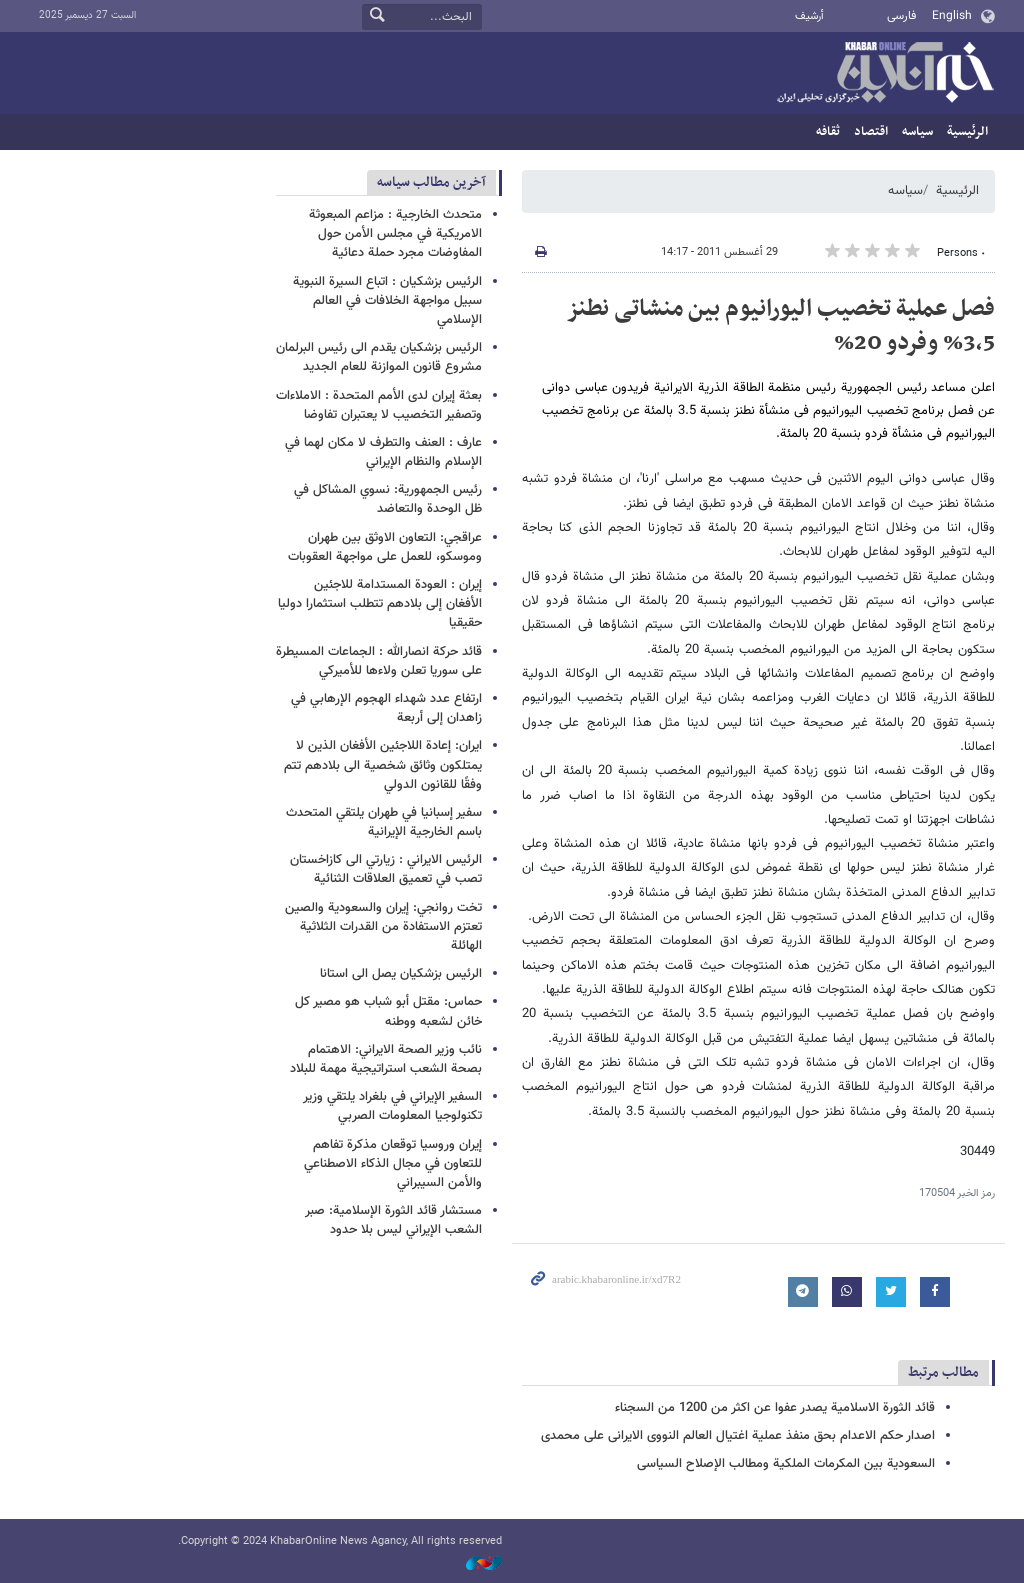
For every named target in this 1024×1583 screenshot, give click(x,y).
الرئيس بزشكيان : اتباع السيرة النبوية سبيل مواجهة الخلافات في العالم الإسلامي (387, 301)
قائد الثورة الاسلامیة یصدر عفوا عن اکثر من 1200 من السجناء (775, 1408)
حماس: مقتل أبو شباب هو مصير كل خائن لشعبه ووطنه (388, 1011)
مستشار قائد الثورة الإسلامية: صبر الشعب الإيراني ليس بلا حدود (393, 1220)
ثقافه (828, 132)
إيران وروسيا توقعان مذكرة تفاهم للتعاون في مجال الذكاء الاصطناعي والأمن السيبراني (393, 1164)
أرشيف (809, 16)
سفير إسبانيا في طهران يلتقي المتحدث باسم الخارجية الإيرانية (384, 822)
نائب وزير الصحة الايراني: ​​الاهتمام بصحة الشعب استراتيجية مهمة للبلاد (386, 1059)
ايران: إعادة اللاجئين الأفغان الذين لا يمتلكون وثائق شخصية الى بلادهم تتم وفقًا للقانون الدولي (383, 765)
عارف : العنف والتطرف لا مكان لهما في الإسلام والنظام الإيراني (383, 452)
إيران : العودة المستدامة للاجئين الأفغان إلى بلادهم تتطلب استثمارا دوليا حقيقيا (380, 604)
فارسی (901, 16)
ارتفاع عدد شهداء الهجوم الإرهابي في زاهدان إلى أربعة (386, 708)
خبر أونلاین (885, 74)
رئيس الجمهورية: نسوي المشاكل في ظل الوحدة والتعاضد (388, 499)
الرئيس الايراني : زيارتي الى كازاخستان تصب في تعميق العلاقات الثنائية (386, 869)
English (952, 16)
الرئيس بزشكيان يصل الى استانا (401, 974)
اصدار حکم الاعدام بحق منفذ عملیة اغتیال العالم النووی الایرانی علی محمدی (738, 1436)
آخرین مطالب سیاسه (431, 182)
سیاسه (917, 132)
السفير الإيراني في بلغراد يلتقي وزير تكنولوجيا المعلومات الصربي (392, 1106)
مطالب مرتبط (943, 1372)
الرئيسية (967, 132)
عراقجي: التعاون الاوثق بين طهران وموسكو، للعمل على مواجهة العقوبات (385, 547)
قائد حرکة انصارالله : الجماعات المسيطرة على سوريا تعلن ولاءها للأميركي (379, 661)
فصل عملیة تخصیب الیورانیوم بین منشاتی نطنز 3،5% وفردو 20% (780, 326)
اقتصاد (871, 132)
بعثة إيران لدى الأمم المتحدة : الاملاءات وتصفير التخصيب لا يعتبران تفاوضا (379, 405)
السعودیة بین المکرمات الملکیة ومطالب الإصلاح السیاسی (786, 1464)
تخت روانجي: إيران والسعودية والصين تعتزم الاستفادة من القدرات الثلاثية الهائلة (383, 927)
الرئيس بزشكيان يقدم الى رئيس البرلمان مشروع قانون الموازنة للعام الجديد (379, 357)
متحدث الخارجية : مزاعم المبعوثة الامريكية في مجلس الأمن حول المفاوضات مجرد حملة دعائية (395, 234)
